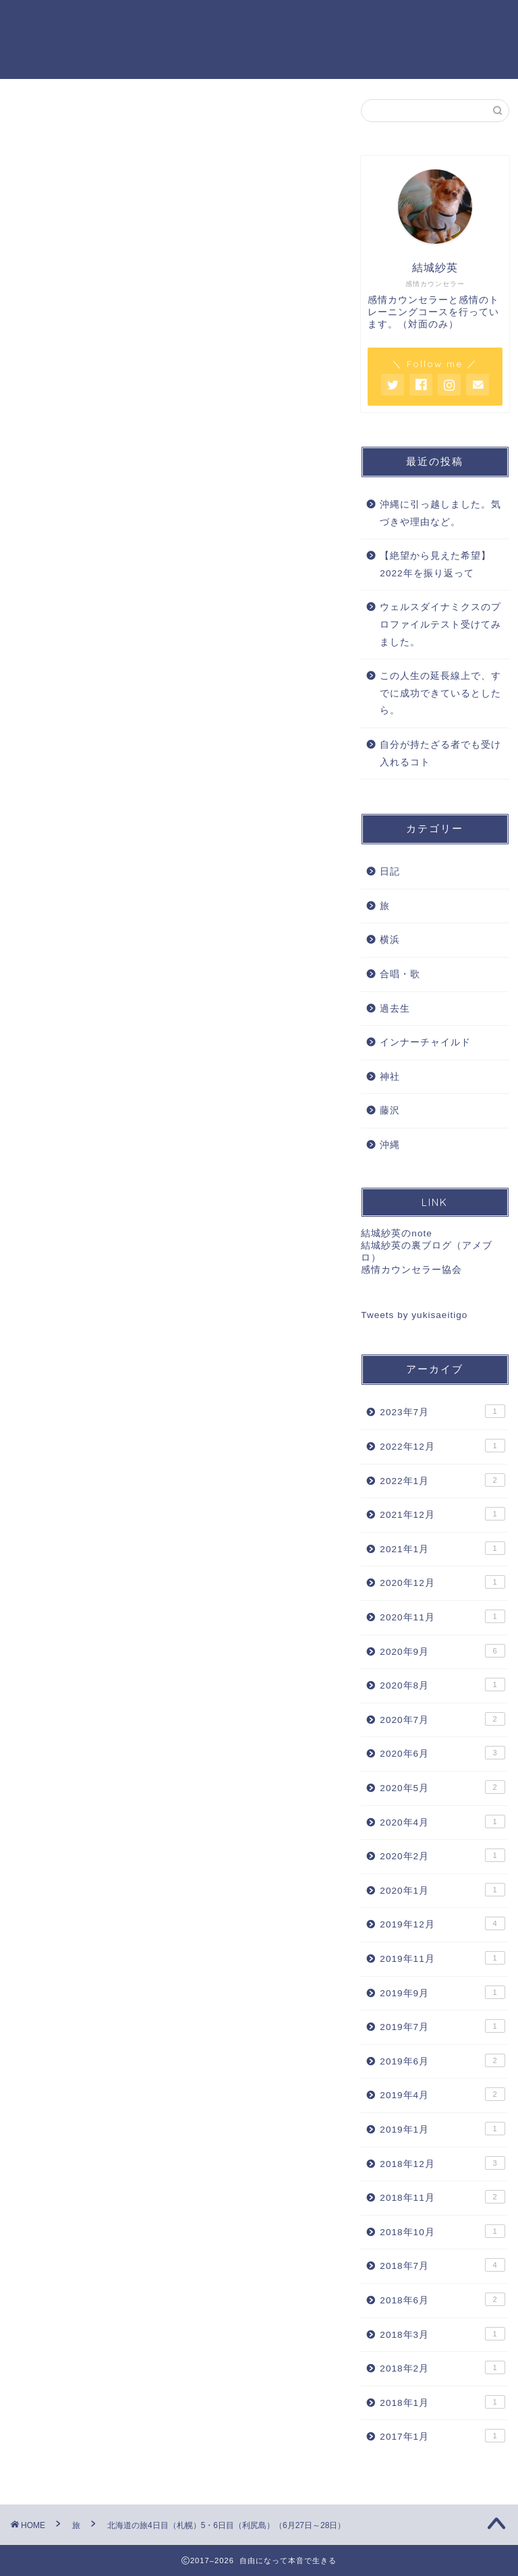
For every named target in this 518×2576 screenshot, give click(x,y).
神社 (390, 1077)
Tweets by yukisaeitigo (414, 1316)
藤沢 (390, 1112)
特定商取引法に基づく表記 (183, 48)
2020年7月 (442, 1720)
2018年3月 (442, 2334)
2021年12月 (442, 1515)
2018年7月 (442, 2266)
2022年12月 (442, 1447)
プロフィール (363, 21)
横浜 (390, 941)
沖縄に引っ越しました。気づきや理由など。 (440, 514)
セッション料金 (273, 21)
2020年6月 (442, 1754)
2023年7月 (442, 1412)
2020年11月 (442, 1617)
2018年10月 (442, 2232)
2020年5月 (442, 1788)
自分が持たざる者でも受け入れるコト (440, 755)
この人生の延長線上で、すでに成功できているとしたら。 (440, 694)
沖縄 (390, 1146)
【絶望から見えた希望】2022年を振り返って (435, 566)
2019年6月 (442, 2061)
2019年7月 (442, 2027)
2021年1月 (442, 1549)
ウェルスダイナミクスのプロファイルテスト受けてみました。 (440, 625)
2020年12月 (442, 1583)
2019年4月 (442, 2095)
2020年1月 (442, 1891)
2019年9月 (442, 1993)
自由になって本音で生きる (56, 38)
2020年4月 (442, 1822)
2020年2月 (442, 1856)
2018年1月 (442, 2402)
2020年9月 (442, 1651)
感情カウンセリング (166, 21)
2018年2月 (442, 2369)
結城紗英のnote (396, 1235)
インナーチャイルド (425, 1044)
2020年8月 (442, 1686)
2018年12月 (442, 2163)
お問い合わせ (448, 21)
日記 (390, 873)
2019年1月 (442, 2130)
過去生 (395, 1009)
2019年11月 (442, 1959)
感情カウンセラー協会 (411, 1271)
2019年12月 (442, 1924)
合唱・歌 (400, 975)
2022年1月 (442, 1480)
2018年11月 (442, 2198)
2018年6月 (442, 2300)
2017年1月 (442, 2437)
